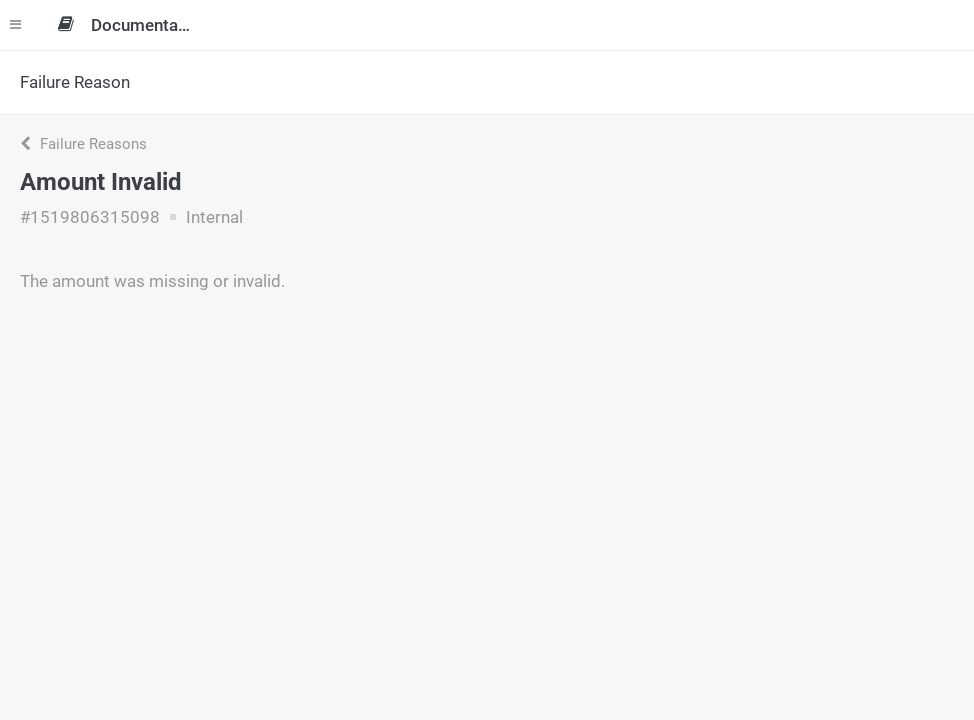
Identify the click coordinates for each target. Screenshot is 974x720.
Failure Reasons (83, 144)
